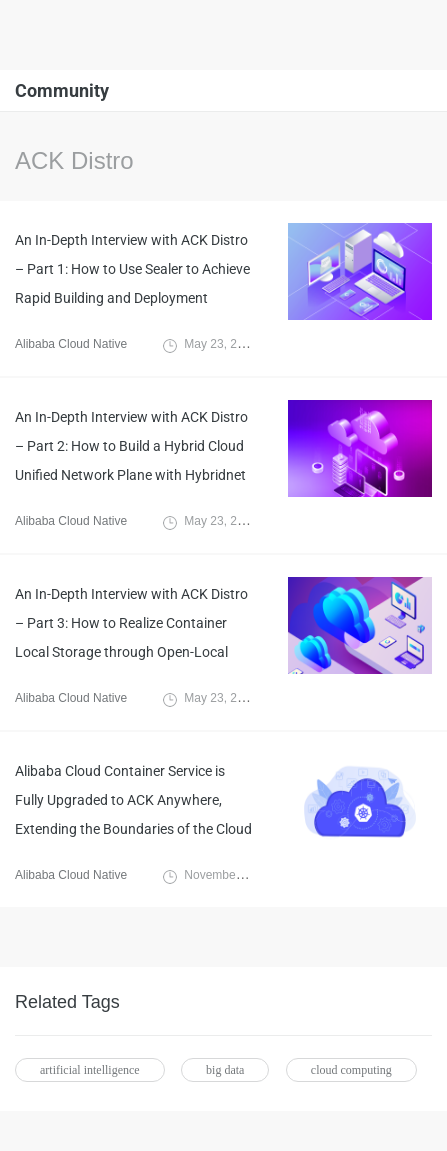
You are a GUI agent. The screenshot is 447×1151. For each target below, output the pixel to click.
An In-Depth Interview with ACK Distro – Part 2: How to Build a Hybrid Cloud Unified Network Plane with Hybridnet (131, 446)
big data (225, 1070)
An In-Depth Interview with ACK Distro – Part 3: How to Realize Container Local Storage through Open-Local (131, 623)
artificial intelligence (90, 1070)
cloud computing (351, 1070)
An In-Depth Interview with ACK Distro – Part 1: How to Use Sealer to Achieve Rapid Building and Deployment (132, 269)
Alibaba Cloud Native (71, 344)
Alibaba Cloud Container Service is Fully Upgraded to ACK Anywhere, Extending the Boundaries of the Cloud (133, 800)
